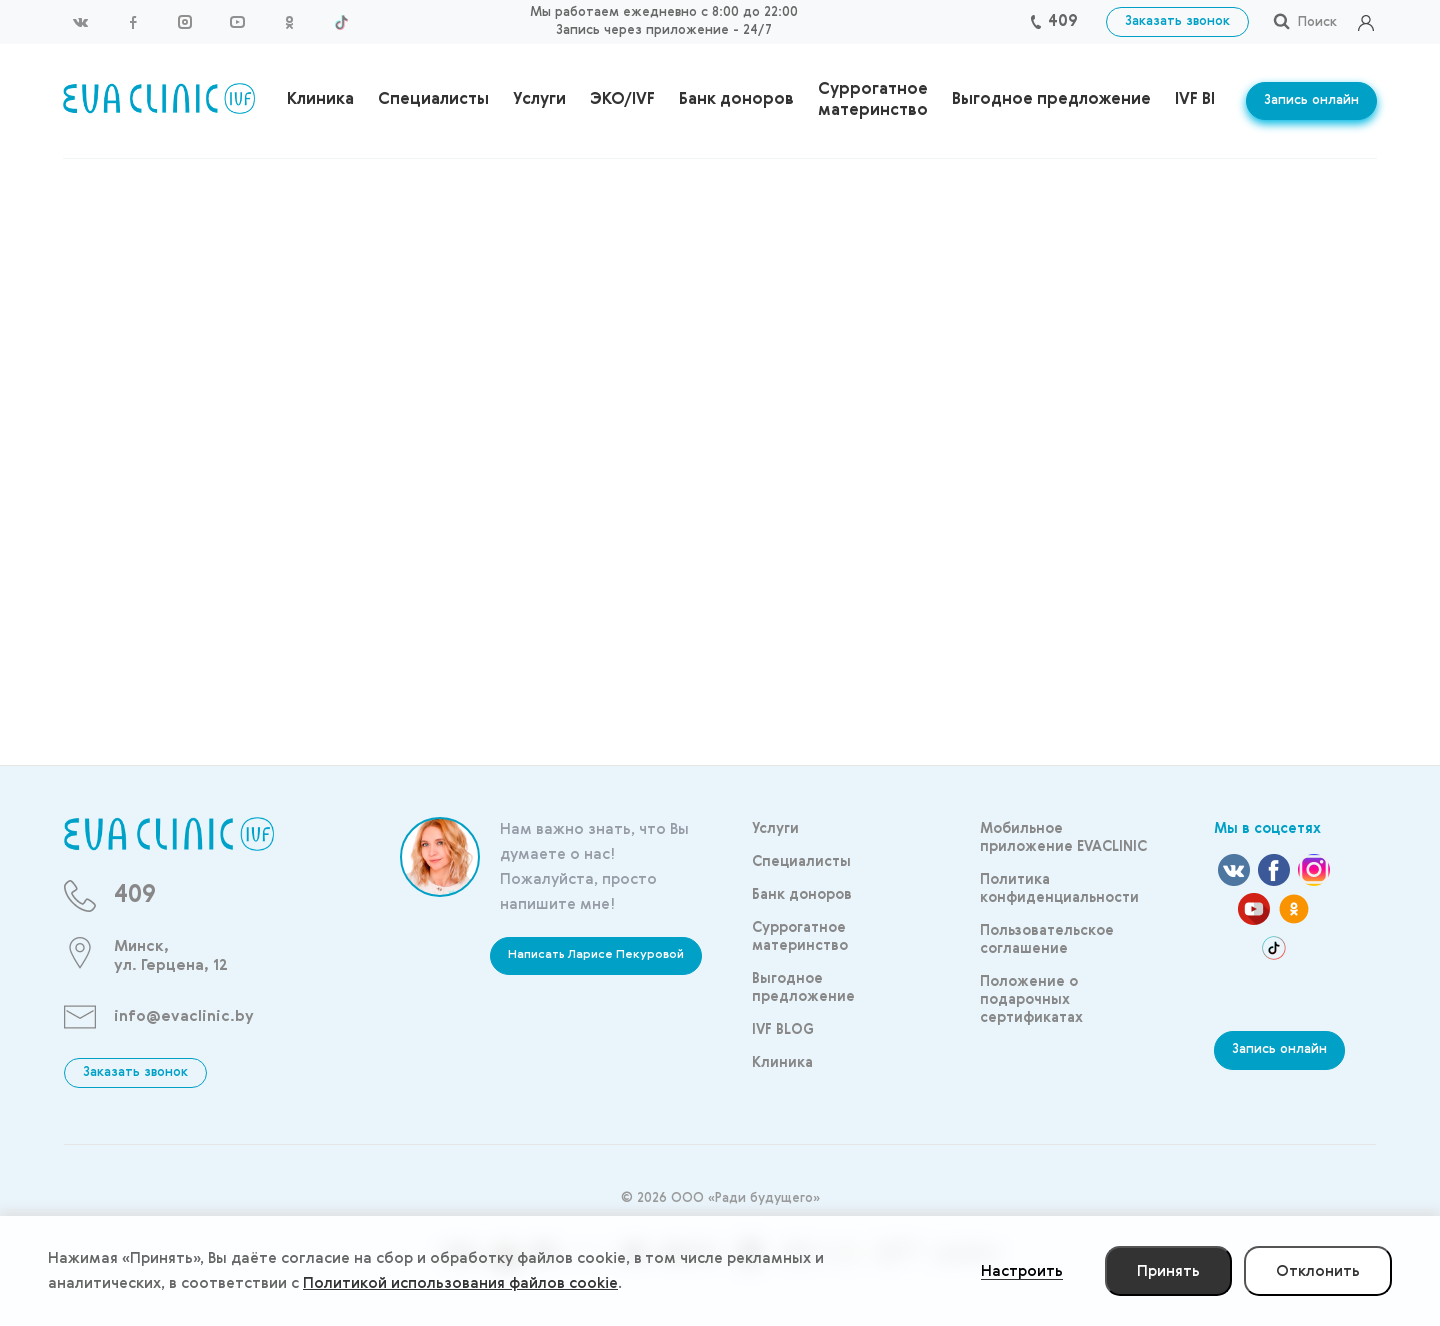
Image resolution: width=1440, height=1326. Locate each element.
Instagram (185, 22)
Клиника (320, 100)
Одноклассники (289, 22)
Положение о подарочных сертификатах (1031, 1000)
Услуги (539, 100)
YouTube (237, 22)
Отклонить (1318, 1271)
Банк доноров (736, 100)
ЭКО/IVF (622, 100)
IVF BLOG (1210, 100)
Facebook (133, 22)
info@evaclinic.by (184, 1016)
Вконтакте (81, 22)
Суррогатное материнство (873, 100)
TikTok (341, 22)
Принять (1168, 1271)
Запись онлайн (1311, 100)
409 (1063, 22)
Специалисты (433, 100)
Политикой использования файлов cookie (460, 1283)
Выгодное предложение (1051, 100)
